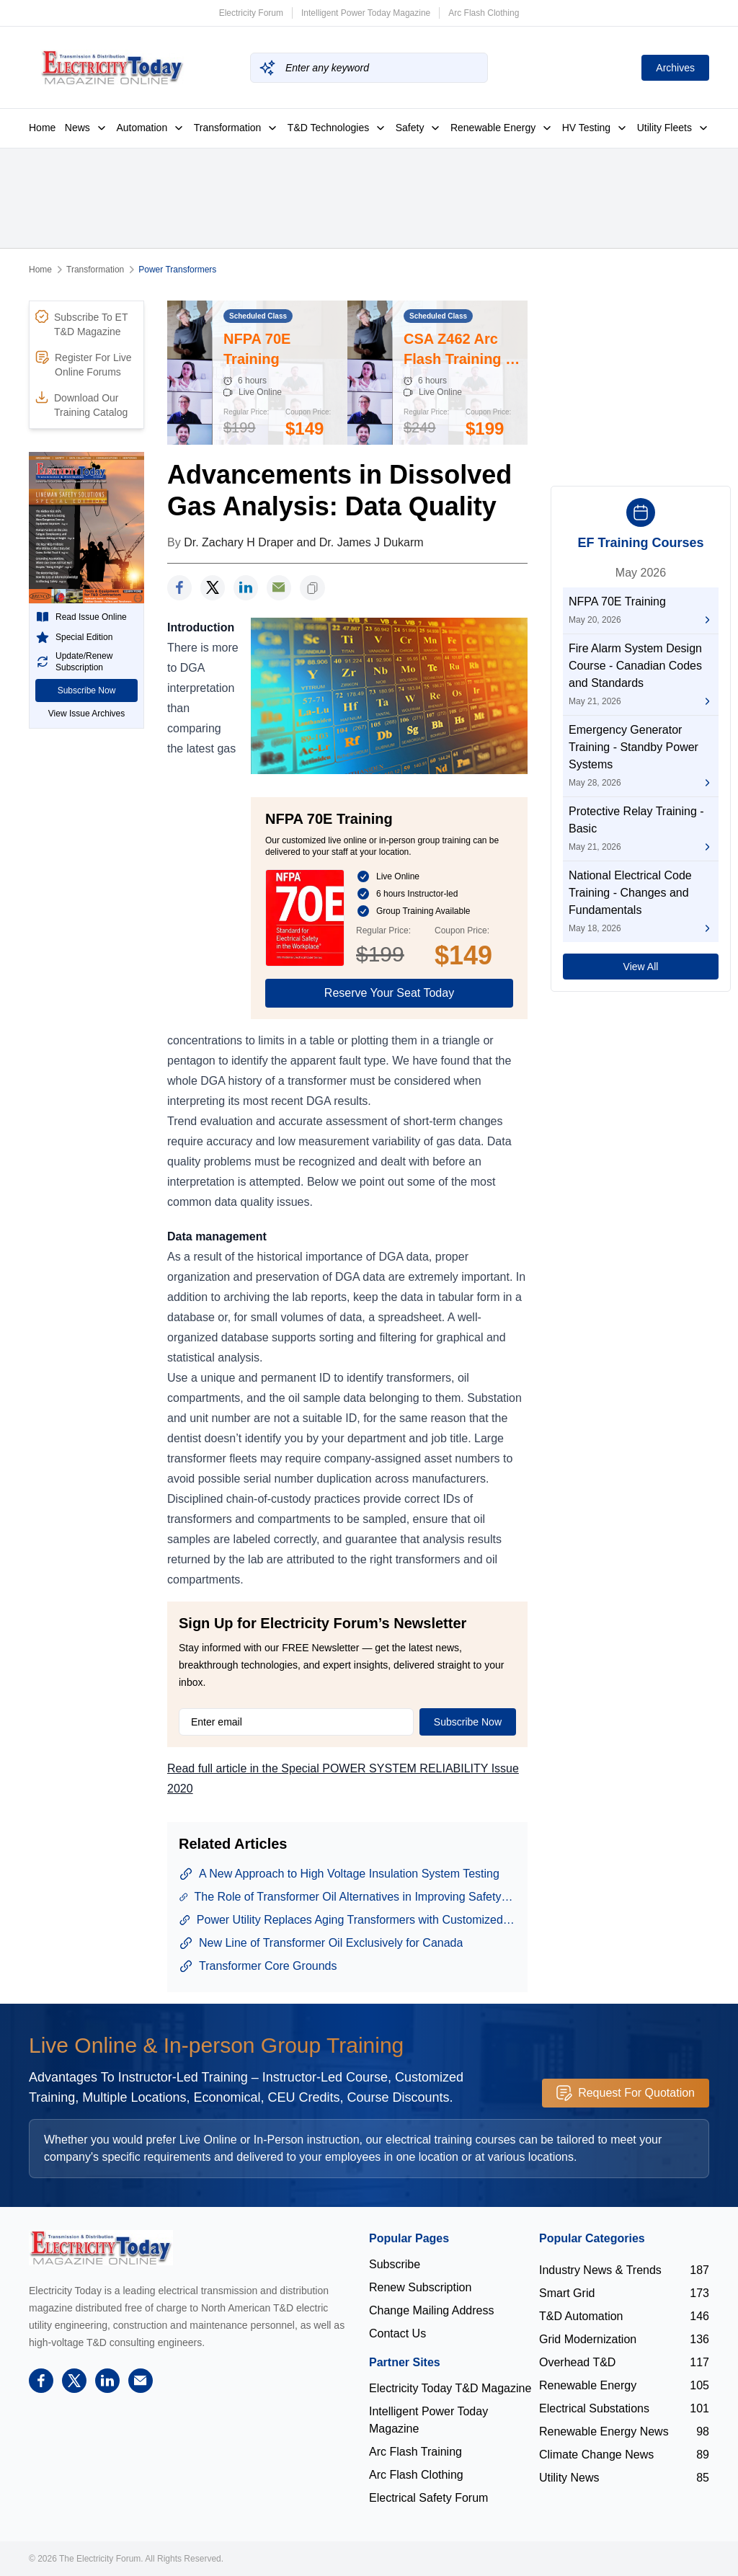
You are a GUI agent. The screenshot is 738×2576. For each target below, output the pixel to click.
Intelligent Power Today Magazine (365, 13)
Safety (419, 127)
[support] (279, 587)
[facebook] (179, 587)
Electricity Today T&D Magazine (450, 2388)
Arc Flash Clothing (483, 13)
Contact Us (397, 2333)
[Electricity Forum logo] (101, 2247)
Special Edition (73, 637)
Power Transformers (177, 270)
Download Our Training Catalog (81, 404)
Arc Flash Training (415, 2452)
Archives (675, 68)
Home (42, 127)
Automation (150, 127)
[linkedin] (246, 587)
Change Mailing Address (431, 2310)
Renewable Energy (501, 127)
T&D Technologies (337, 127)
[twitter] (212, 587)
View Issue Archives (86, 714)
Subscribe (394, 2264)
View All (641, 966)
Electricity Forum (251, 13)
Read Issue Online (81, 617)
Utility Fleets (673, 127)
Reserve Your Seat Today (389, 993)
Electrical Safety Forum (428, 2498)
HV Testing (595, 127)
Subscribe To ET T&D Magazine (81, 323)
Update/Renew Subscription (73, 661)
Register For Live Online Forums (83, 364)
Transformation (236, 127)
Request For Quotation (625, 2093)
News (86, 127)
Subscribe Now (87, 690)
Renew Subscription (420, 2287)
